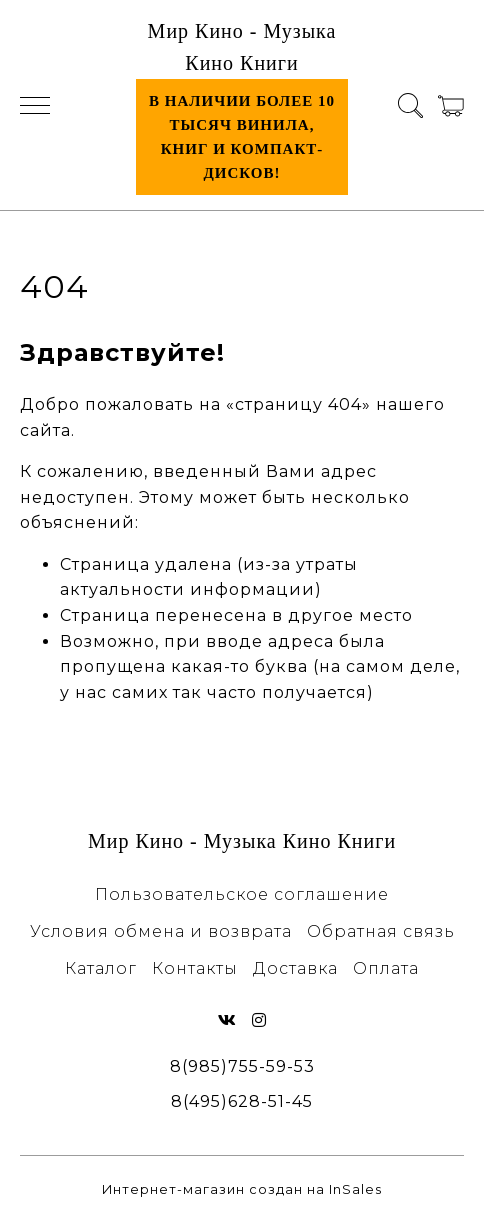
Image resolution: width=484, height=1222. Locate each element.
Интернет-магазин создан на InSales (242, 1189)
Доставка (295, 968)
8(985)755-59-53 (242, 1066)
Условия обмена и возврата (161, 931)
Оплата (386, 968)
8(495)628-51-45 (242, 1101)
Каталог (101, 968)
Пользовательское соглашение (242, 894)
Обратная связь (381, 931)
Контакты (195, 968)
